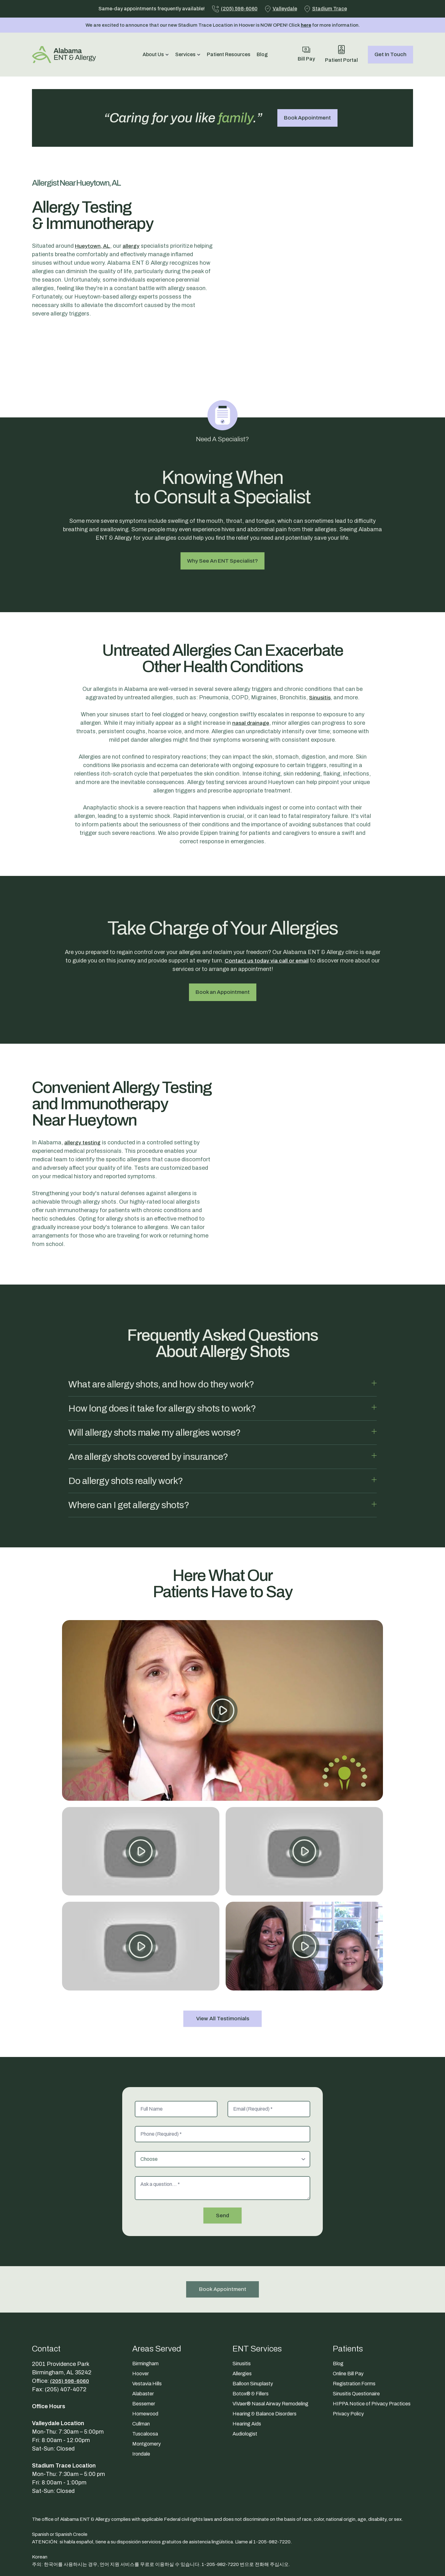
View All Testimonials (222, 1967)
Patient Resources (228, 54)
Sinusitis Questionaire (356, 2343)
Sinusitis (320, 658)
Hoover (140, 2323)
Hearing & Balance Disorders (264, 2364)
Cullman (141, 2374)
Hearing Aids (247, 2374)
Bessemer (143, 2353)
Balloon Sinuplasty (253, 2333)
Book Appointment (307, 118)
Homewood (145, 2364)
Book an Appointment (223, 953)
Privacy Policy (348, 2364)
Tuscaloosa (145, 2384)
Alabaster (143, 2343)
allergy (133, 246)
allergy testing (83, 1097)
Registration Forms (354, 2333)
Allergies (242, 2323)
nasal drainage (250, 683)
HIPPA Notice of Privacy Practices (372, 2353)
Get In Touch (390, 54)
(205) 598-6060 (71, 2331)
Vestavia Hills (147, 2333)
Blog (262, 54)
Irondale (141, 2404)
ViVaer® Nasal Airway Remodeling (270, 2353)
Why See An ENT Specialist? (222, 521)
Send (222, 2165)
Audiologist (245, 2384)
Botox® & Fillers (251, 2343)
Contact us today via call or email (266, 921)
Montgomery (146, 2394)
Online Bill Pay (348, 2323)
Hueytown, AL (93, 246)
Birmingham (145, 2313)
